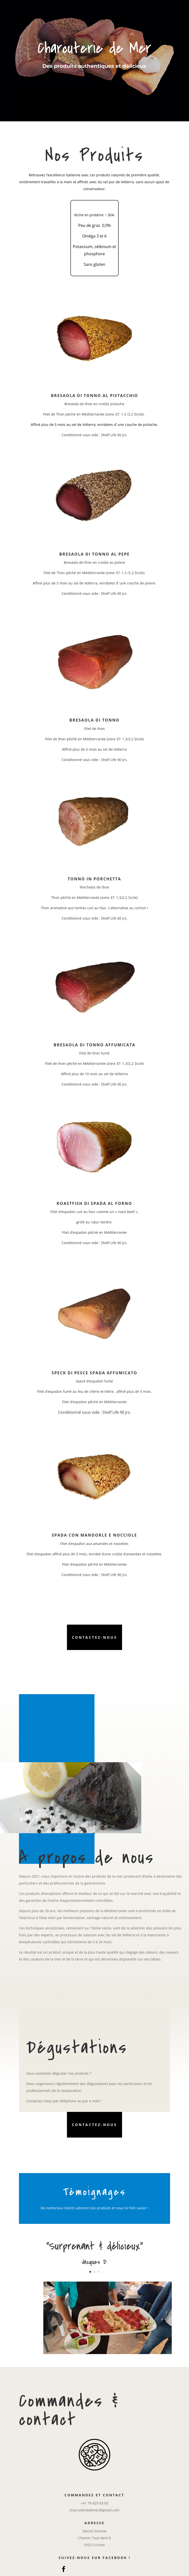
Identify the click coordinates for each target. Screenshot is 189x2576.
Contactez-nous (94, 1637)
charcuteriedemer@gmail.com (94, 2510)
